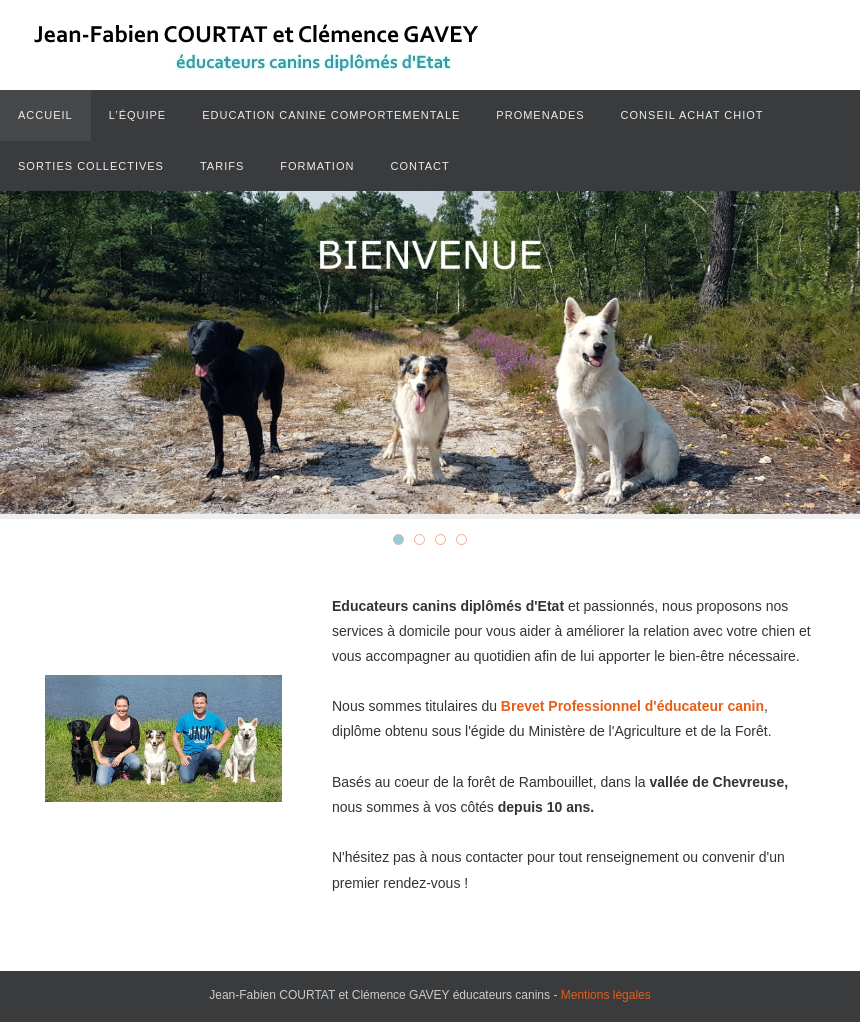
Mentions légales (606, 995)
